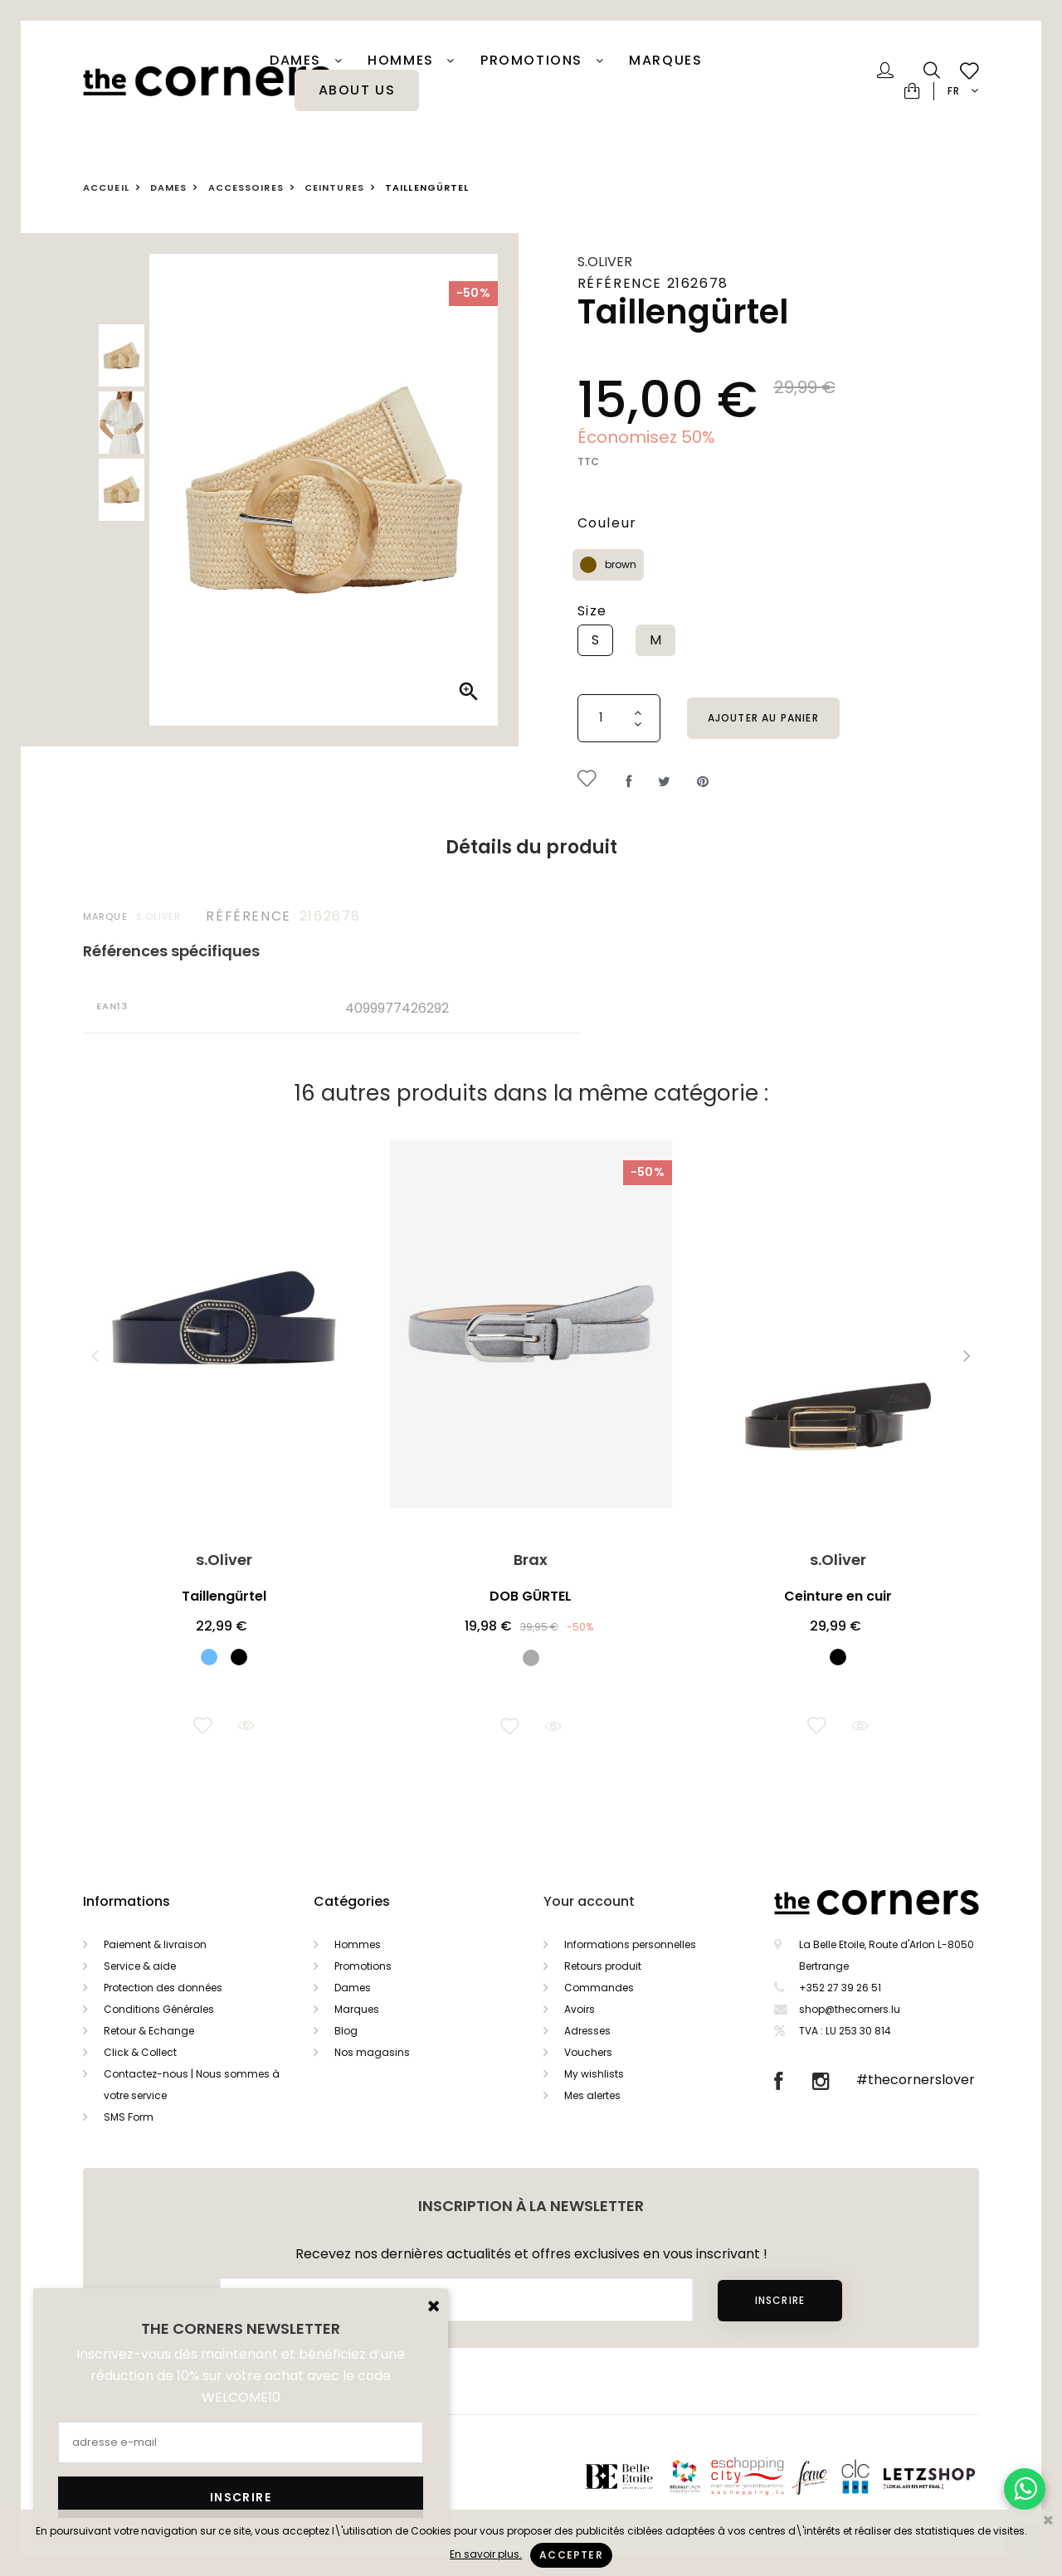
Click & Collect (140, 2052)
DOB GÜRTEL (531, 1596)
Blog (346, 2031)
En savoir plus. (486, 2554)
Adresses (587, 2031)
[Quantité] (618, 718)
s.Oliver (604, 261)
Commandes (599, 1988)
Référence (248, 916)
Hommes (403, 60)
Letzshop (949, 2476)
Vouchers (588, 2052)
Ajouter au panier (763, 718)
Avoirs (579, 2009)
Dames (298, 60)
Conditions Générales (159, 2009)
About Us (357, 90)
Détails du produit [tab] (531, 847)
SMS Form (128, 2117)
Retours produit (602, 1966)
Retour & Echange (149, 2031)
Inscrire (780, 2300)
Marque (105, 916)
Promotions (363, 1966)
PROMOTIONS (533, 60)
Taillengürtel (224, 1596)
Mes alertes (592, 2095)
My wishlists (594, 2074)
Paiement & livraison (155, 1944)
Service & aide (140, 1966)
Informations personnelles (630, 1944)
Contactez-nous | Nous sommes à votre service (192, 2084)
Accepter (571, 2555)
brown (620, 564)
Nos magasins (372, 2052)
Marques (665, 60)
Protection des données (163, 1988)
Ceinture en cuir (838, 1596)
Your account (589, 1901)
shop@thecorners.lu (849, 2009)
